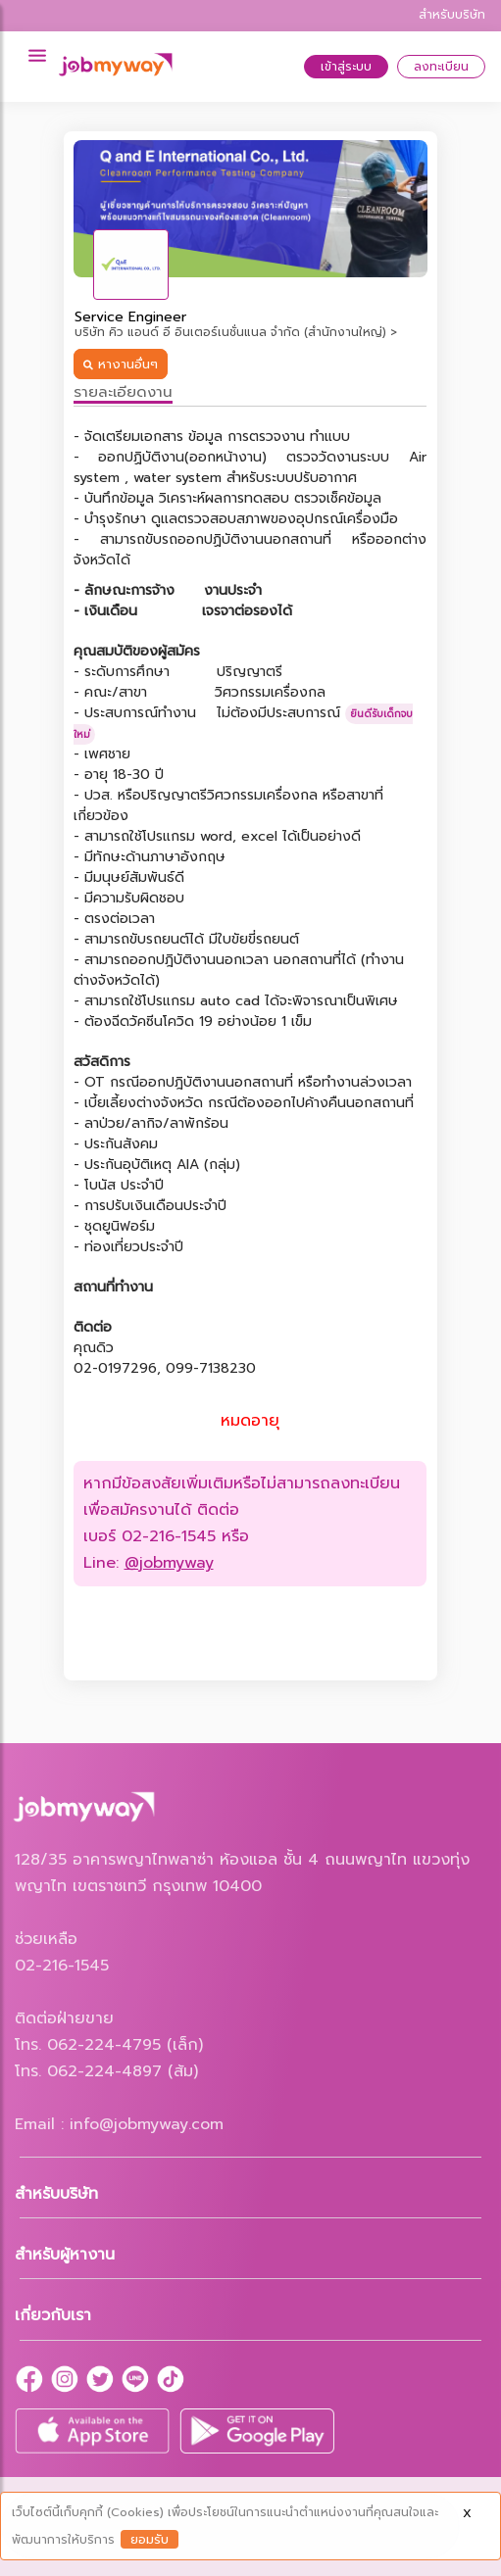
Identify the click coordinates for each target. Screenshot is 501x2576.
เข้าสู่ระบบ (346, 66)
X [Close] (467, 2513)
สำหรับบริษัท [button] (56, 2194)
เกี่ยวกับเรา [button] (53, 2315)
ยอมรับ (149, 2539)
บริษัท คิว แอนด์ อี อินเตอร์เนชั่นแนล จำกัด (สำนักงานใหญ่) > (236, 332)
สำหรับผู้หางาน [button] (65, 2254)
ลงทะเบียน (441, 66)
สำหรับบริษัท (452, 15)
